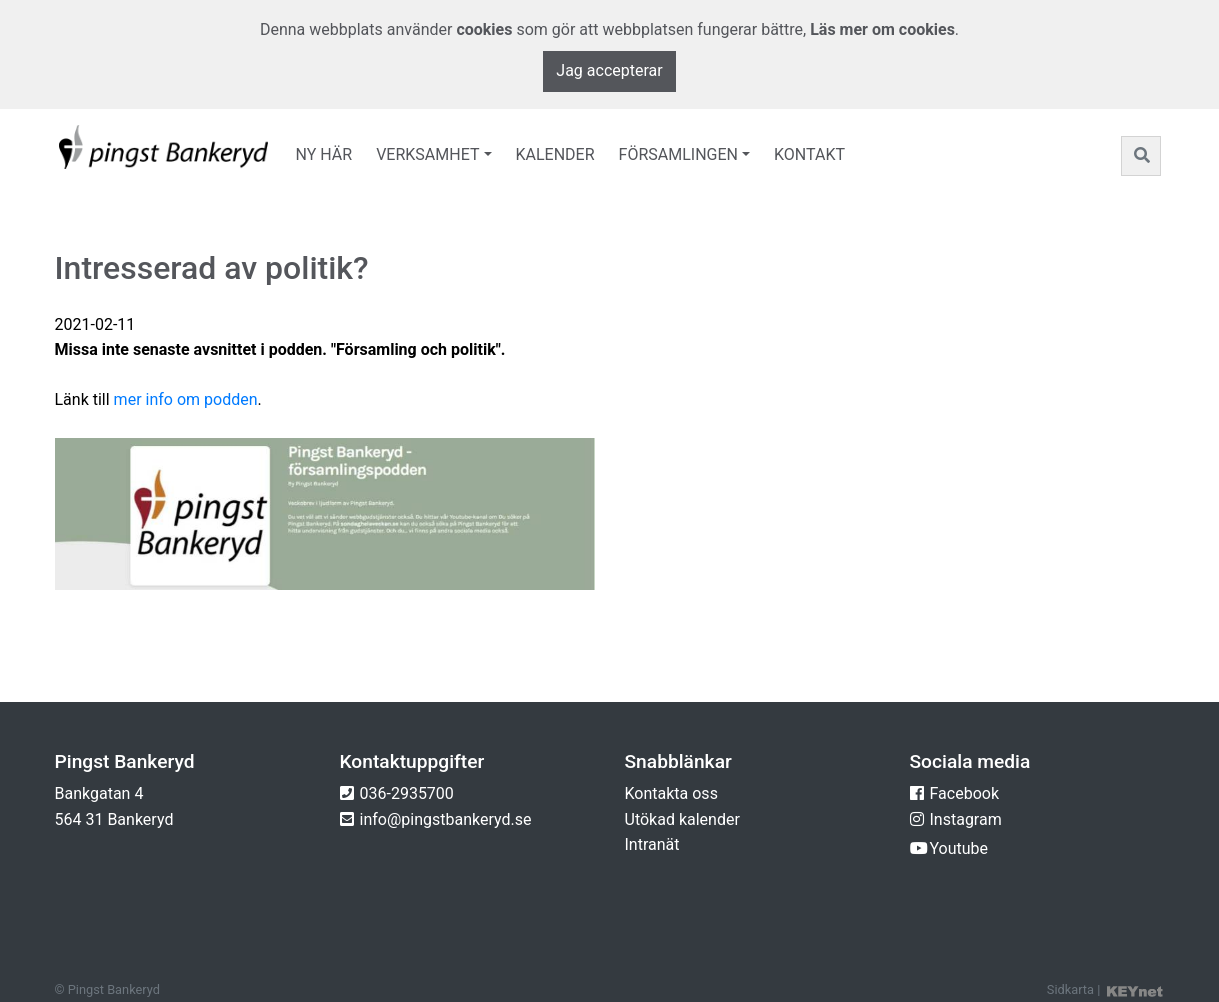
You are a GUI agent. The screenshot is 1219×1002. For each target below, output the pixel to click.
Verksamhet (427, 154)
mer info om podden (186, 399)
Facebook (964, 793)
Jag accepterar (609, 70)
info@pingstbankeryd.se (446, 819)
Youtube (959, 848)
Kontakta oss (671, 793)
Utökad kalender (682, 819)
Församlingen (678, 154)
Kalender (555, 154)
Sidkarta (1070, 989)
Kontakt (809, 154)
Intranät (652, 844)
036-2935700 (407, 793)
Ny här (324, 154)
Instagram (966, 819)
